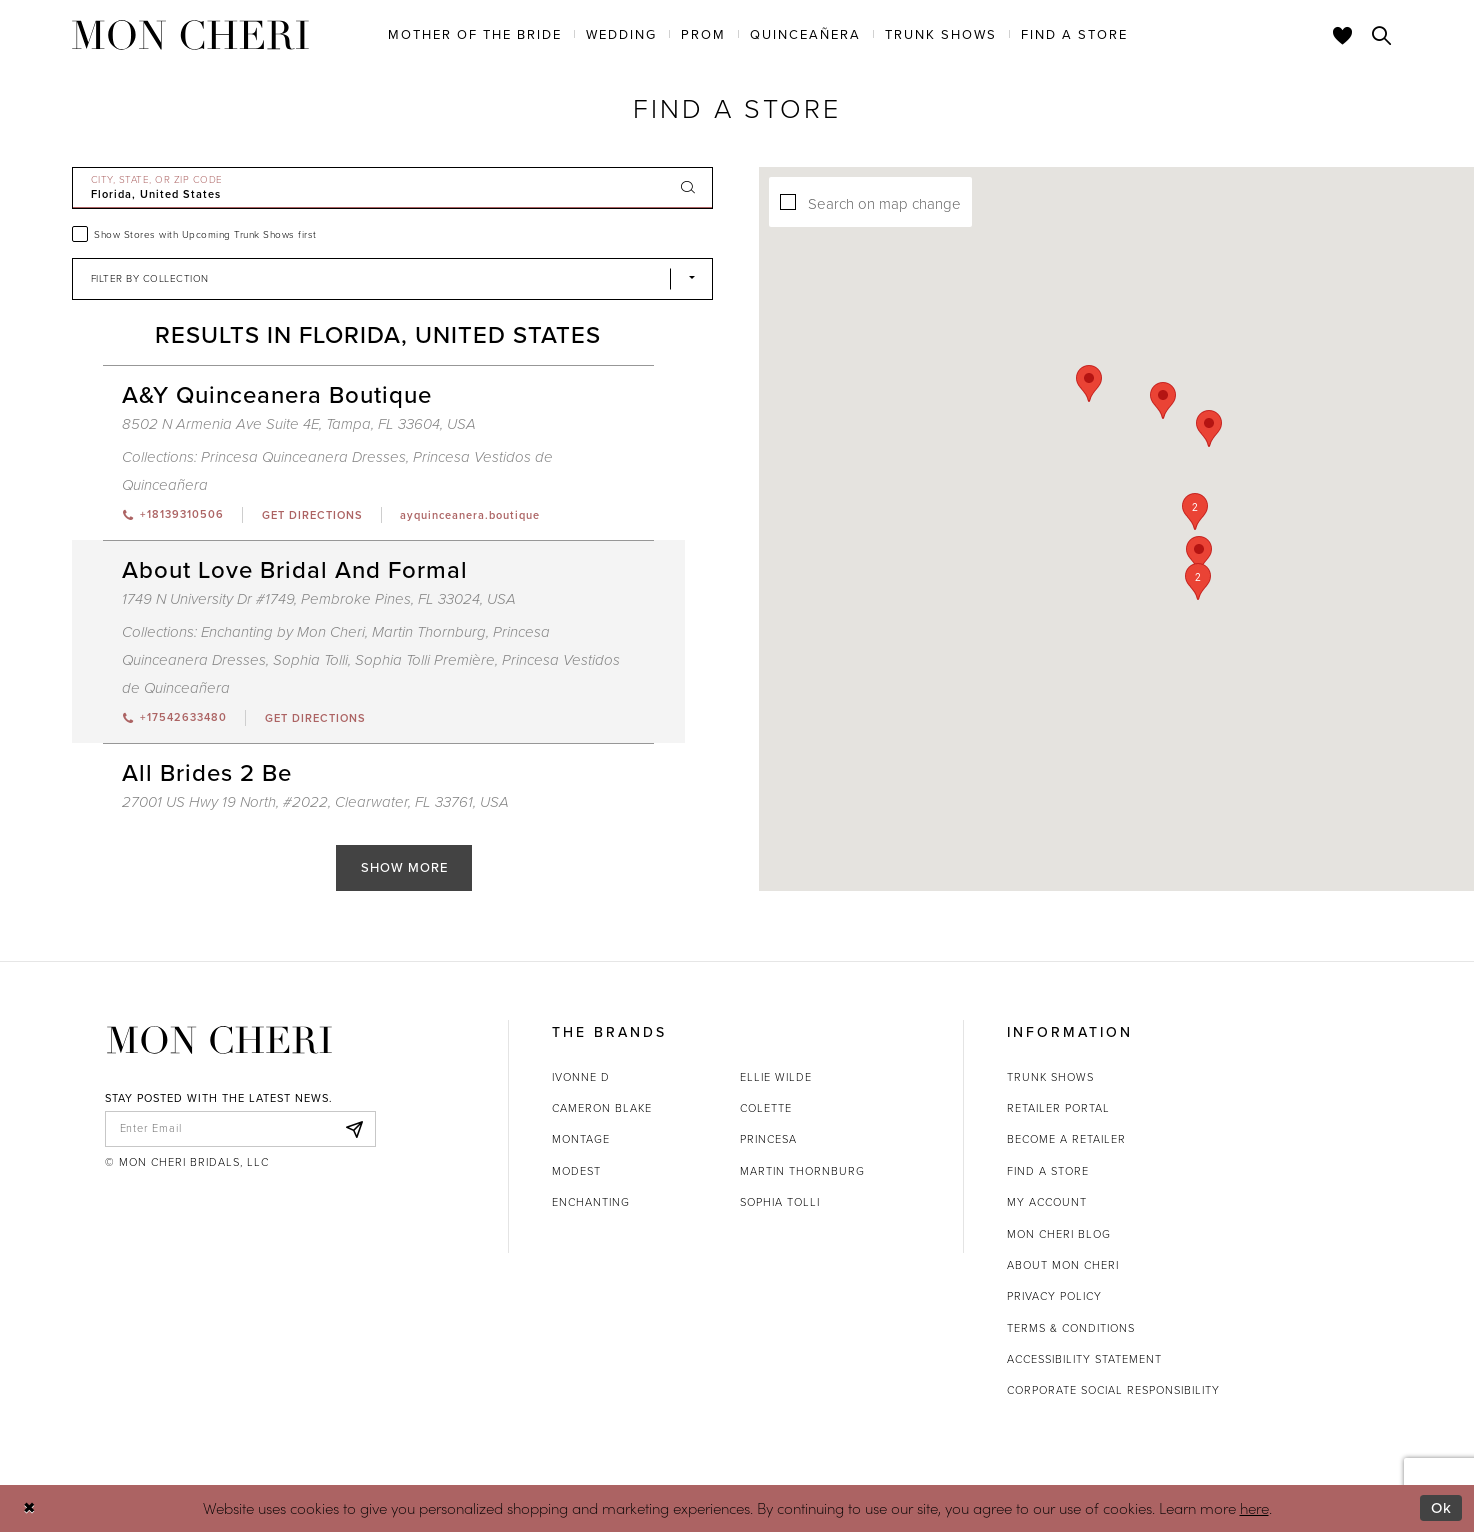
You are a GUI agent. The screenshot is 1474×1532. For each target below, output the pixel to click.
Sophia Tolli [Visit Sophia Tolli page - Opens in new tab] (310, 660)
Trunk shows (1050, 1077)
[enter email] (240, 1129)
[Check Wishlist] (1343, 35)
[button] (1171, 517)
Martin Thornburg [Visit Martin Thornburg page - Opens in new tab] (429, 632)
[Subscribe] (355, 1129)
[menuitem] (475, 34)
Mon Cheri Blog (1059, 1234)
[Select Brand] (393, 279)
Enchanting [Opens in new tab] (591, 1202)
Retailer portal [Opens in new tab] (1058, 1108)
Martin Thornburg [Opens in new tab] (802, 1171)
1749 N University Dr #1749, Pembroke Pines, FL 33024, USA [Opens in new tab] (319, 599)
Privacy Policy (1054, 1296)
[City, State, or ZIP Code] (393, 188)
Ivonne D (581, 1077)
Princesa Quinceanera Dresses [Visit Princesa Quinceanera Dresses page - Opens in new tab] (303, 457)
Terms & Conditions (1071, 1328)
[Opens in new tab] (311, 515)
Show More (404, 867)
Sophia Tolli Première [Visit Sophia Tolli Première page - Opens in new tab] (425, 660)
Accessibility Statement (1084, 1359)
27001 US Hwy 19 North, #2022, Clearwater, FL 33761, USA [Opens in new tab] (315, 802)
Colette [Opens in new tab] (766, 1108)
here (1254, 1507)
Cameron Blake (602, 1108)
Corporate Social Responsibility (1113, 1390)
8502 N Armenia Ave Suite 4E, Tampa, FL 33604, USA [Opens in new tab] (299, 424)
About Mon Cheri (1063, 1265)
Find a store (1048, 1171)
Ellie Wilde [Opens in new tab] (776, 1077)
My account (1047, 1202)
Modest (576, 1171)
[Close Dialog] (29, 1508)
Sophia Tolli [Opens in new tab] (780, 1202)
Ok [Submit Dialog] (1441, 1508)
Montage (581, 1139)
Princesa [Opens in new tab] (768, 1139)
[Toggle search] (1382, 35)
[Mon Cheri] (219, 1040)
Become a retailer (1066, 1139)
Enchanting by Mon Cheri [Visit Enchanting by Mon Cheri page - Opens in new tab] (283, 632)
